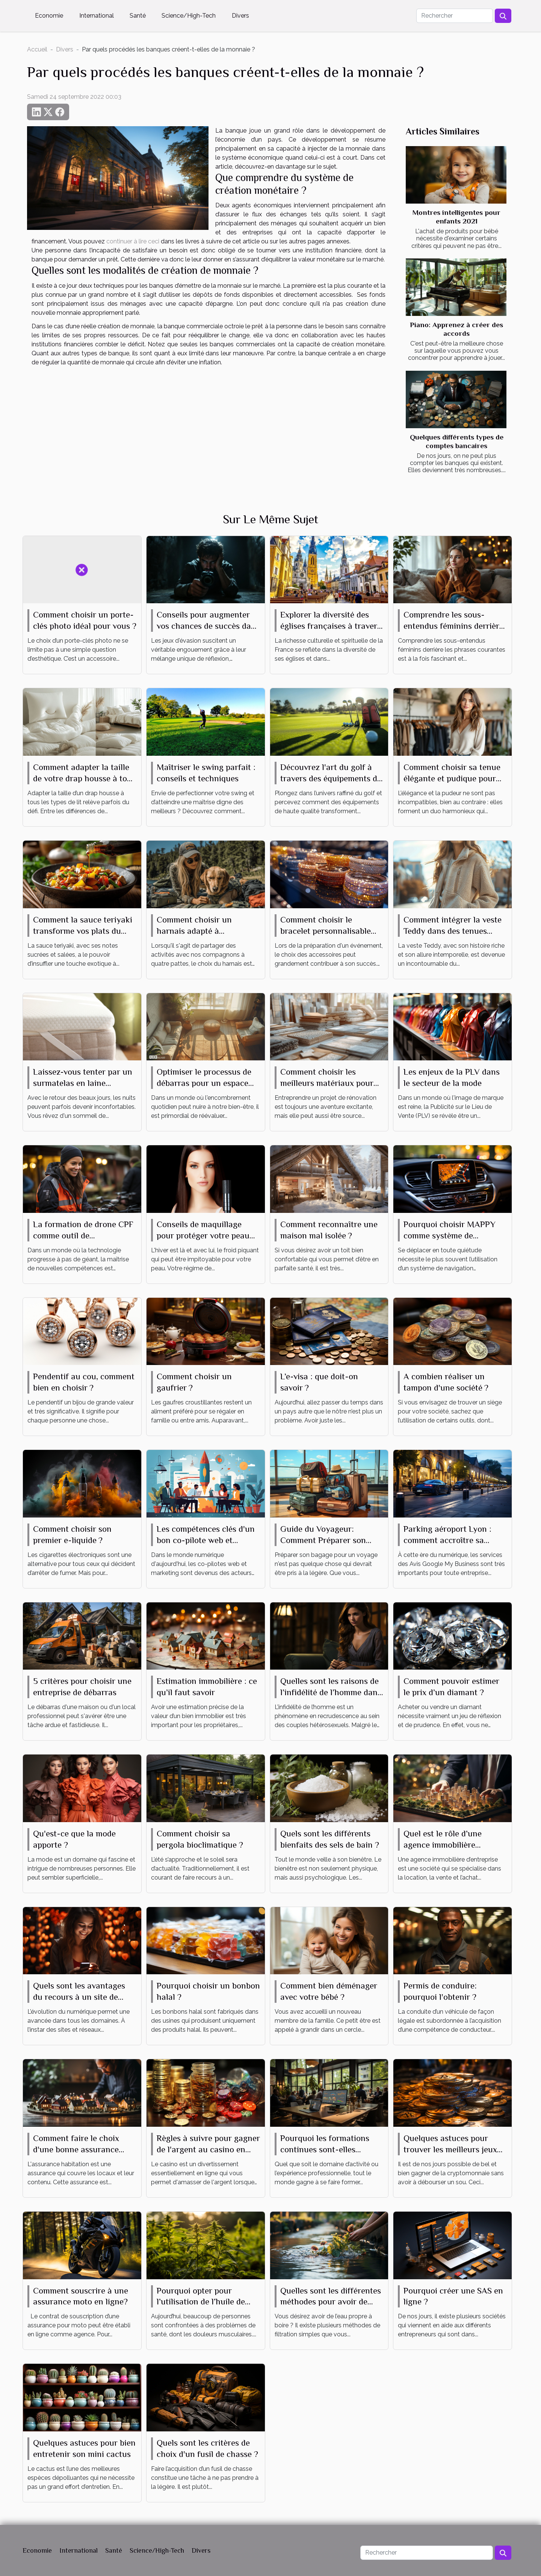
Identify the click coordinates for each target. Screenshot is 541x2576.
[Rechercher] (454, 16)
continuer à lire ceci (132, 241)
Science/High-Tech (189, 15)
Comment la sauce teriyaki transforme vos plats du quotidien (82, 931)
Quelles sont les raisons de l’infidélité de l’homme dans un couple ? (330, 1692)
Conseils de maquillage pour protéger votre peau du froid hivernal (203, 1235)
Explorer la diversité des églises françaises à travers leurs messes (330, 626)
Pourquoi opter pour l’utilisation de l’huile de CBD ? (201, 2302)
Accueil (37, 49)
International (96, 15)
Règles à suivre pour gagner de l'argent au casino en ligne (208, 2149)
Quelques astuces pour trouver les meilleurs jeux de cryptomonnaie (450, 2149)
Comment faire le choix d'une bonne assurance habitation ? (76, 2149)
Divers (240, 15)
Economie (49, 15)
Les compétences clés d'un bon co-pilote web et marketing (206, 1540)
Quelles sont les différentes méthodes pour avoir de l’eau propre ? (330, 2302)
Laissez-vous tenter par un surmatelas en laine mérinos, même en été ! (82, 1083)
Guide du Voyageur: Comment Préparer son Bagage (323, 1540)
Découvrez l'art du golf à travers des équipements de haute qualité (330, 778)
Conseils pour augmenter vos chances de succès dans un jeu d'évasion (208, 626)
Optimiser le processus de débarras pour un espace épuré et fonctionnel (204, 1083)
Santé (138, 15)
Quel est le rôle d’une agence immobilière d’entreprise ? (442, 1845)
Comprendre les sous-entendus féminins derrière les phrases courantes (453, 626)
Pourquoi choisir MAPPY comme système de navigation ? (449, 1235)
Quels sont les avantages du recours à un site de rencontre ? (79, 1997)
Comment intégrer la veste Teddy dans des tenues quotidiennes (452, 931)
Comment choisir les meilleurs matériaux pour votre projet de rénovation (328, 1083)
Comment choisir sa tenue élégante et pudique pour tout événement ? (451, 778)
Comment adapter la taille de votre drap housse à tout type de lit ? (84, 778)
